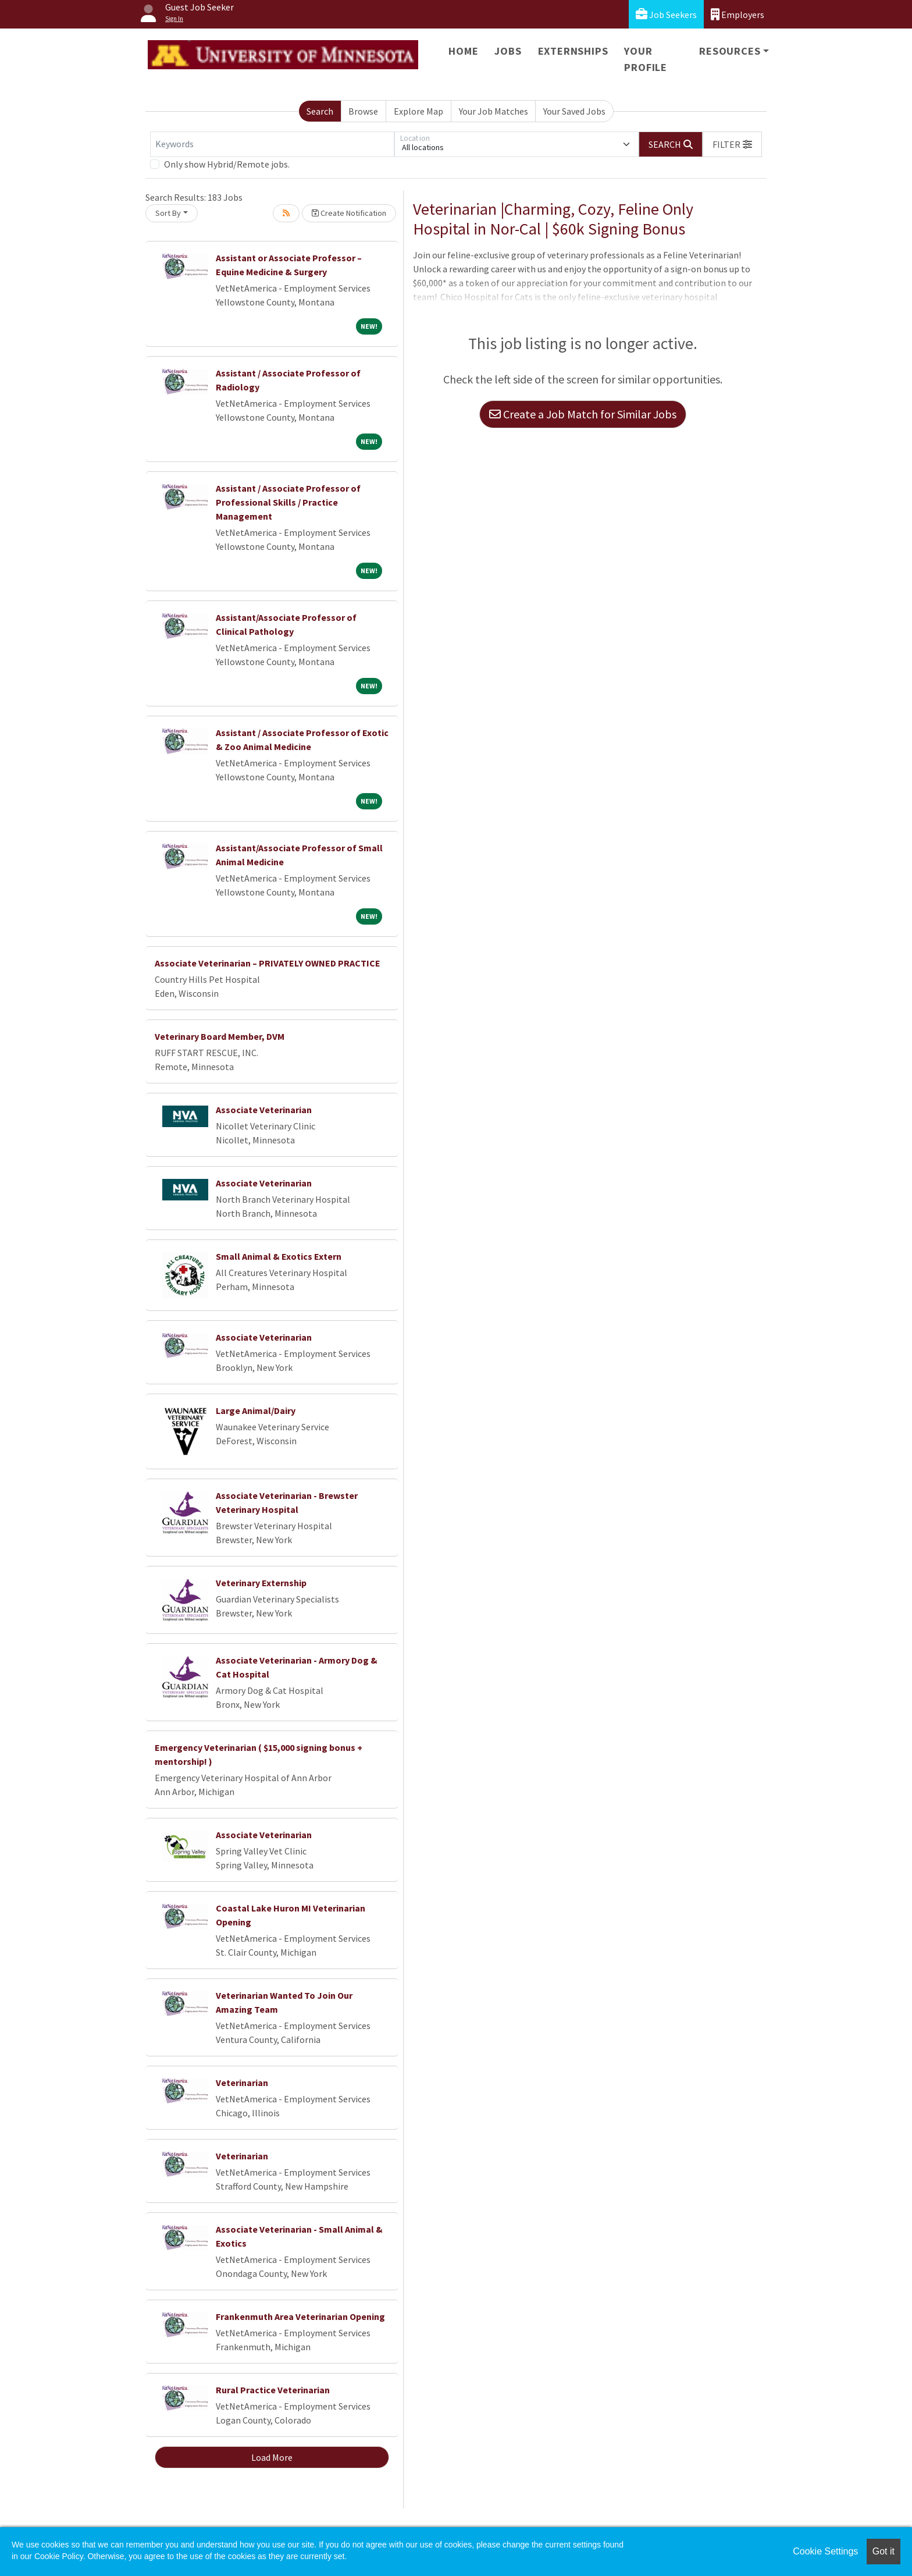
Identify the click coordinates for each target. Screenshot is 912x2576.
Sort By (168, 213)
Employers (737, 14)
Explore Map (418, 111)
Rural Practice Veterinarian (273, 2390)
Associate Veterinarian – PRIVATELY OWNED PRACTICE (267, 963)
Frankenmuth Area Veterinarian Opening (300, 2316)
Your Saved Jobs (574, 111)
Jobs (507, 51)
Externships (573, 51)
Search (320, 111)
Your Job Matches (493, 111)
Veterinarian (242, 2082)
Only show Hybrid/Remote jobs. (227, 164)
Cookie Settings (825, 2551)
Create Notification (349, 213)
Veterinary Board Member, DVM (219, 1036)
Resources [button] (729, 51)
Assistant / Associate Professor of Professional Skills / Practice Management (288, 502)
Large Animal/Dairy (255, 1410)
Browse (363, 111)
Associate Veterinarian (264, 1109)
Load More (272, 2457)
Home (463, 51)
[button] (732, 144)
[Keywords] (272, 144)
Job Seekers (666, 14)
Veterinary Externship (261, 1583)
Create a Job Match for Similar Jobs (582, 414)
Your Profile (645, 59)
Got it (883, 2551)
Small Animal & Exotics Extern (278, 1256)
